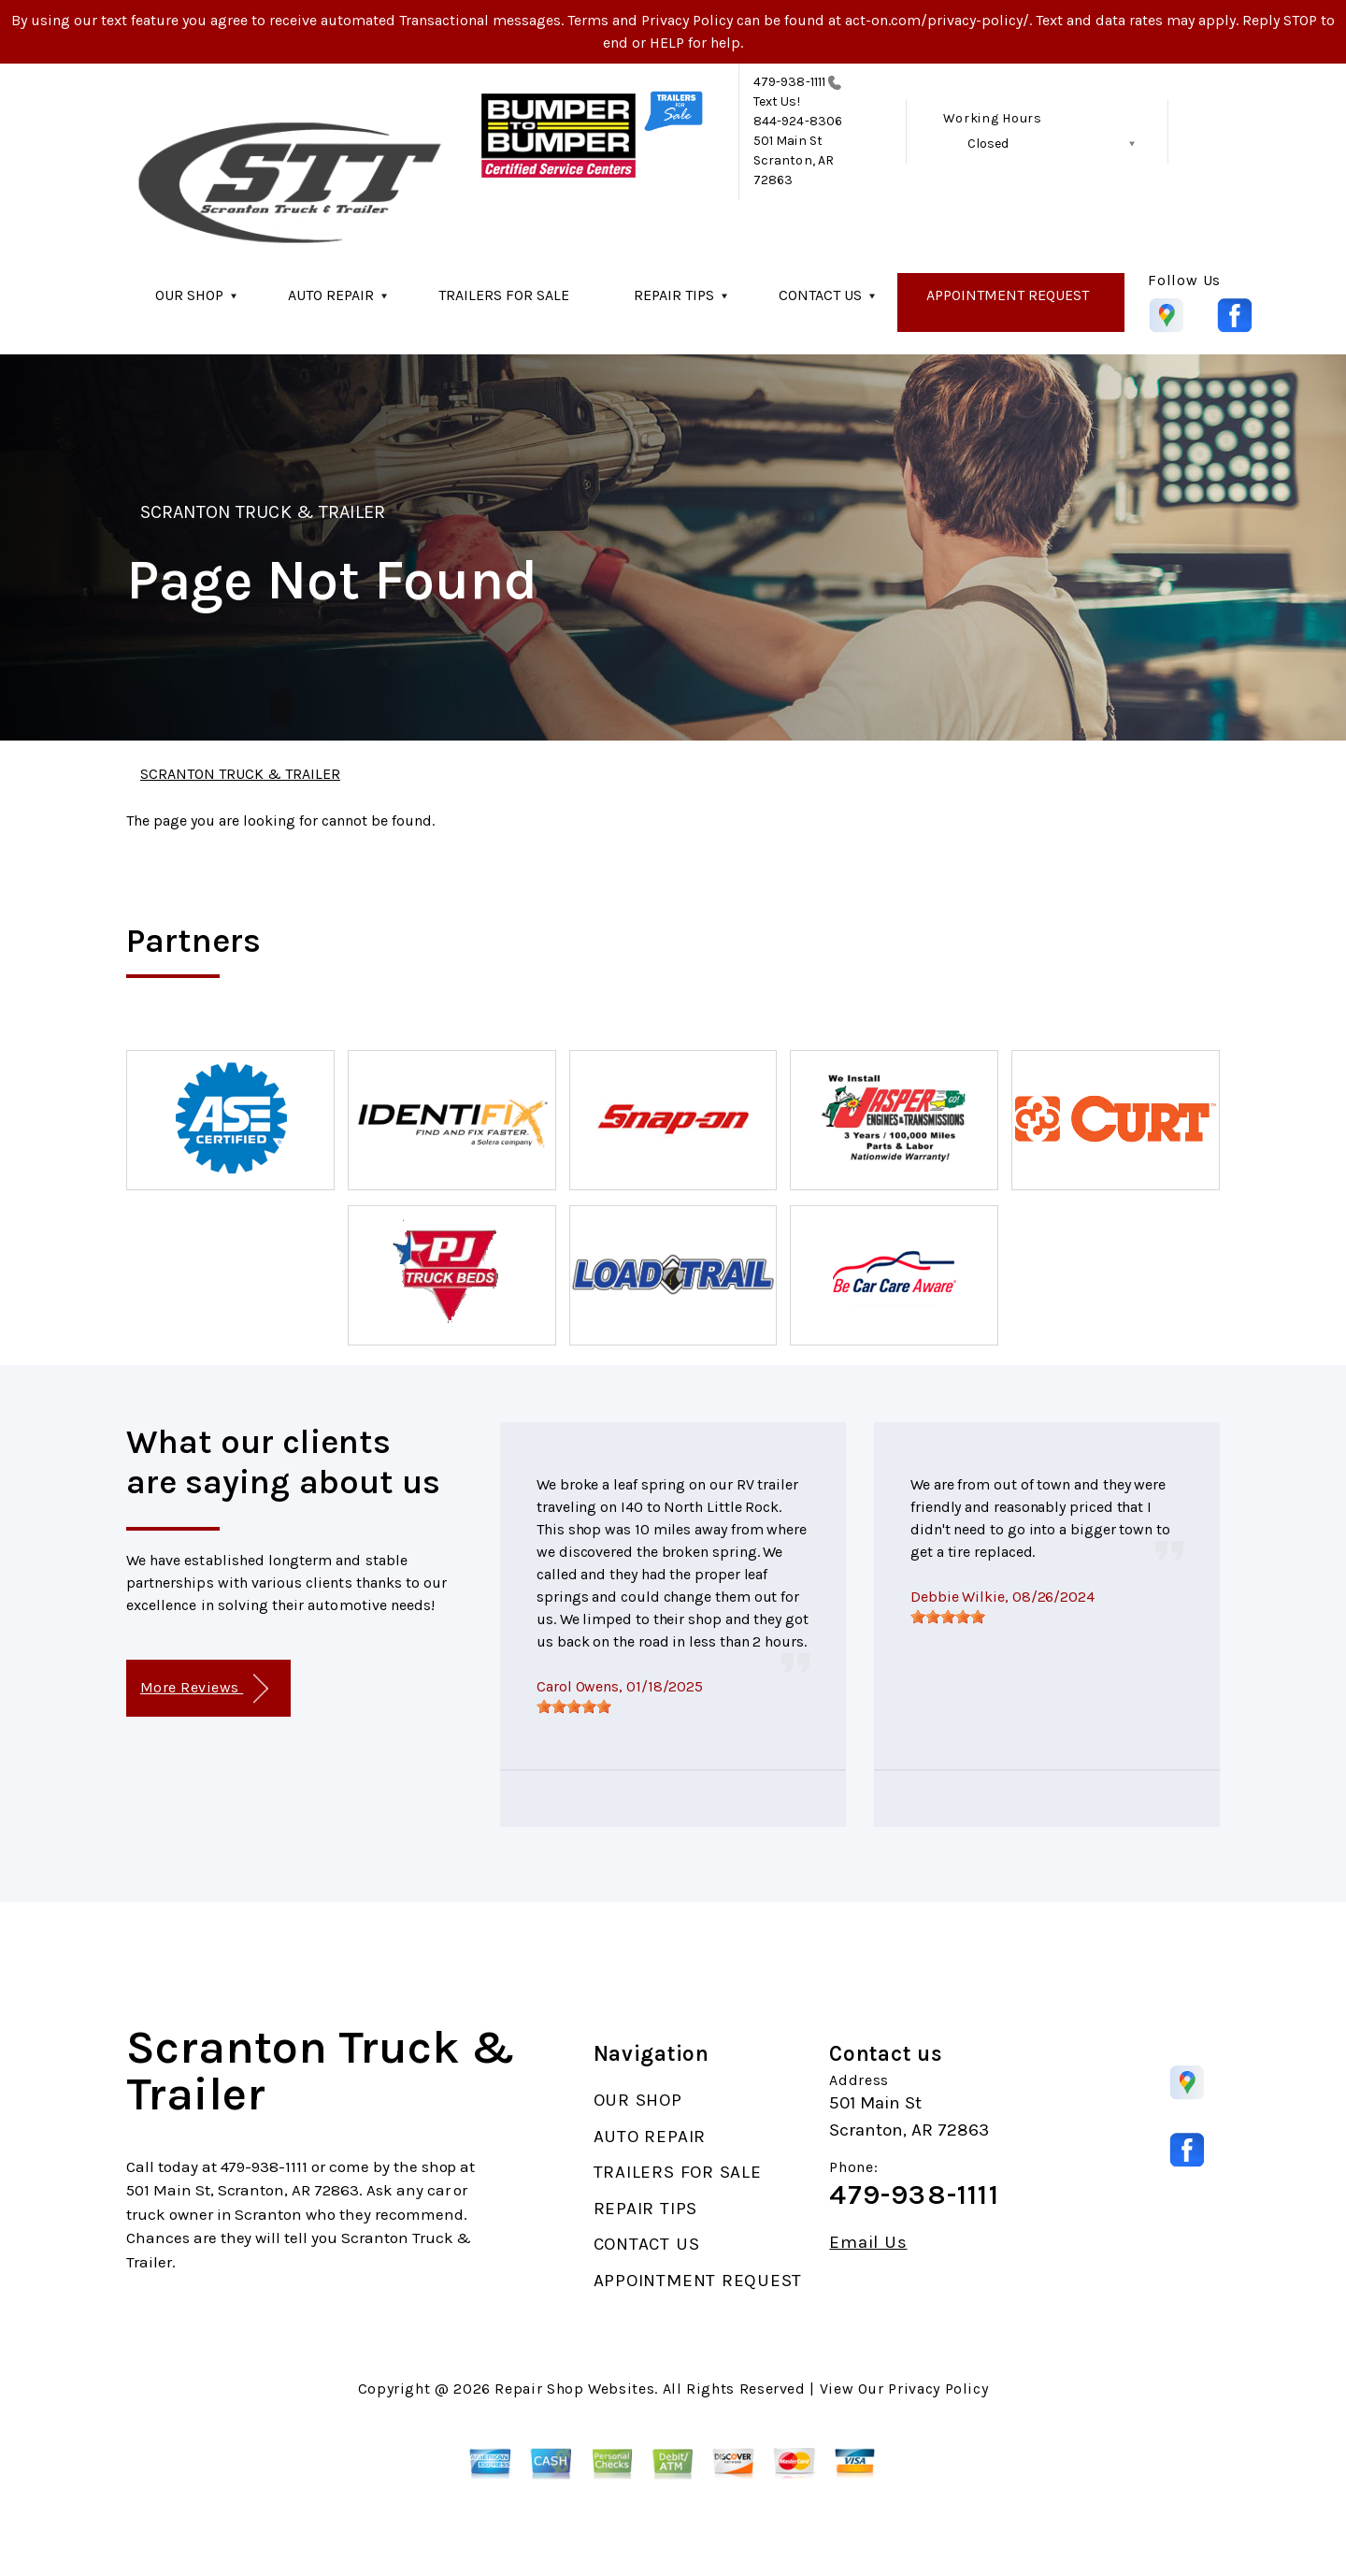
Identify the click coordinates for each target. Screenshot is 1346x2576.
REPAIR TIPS (674, 295)
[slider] (574, 1706)
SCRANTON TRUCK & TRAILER (262, 512)
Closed (988, 143)
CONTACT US (820, 295)
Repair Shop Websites (574, 2388)
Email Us (868, 2243)
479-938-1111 (789, 82)
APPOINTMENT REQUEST (1007, 295)
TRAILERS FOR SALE (503, 295)
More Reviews (204, 1689)
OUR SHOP (189, 295)
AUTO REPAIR (331, 295)
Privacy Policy (938, 2388)
